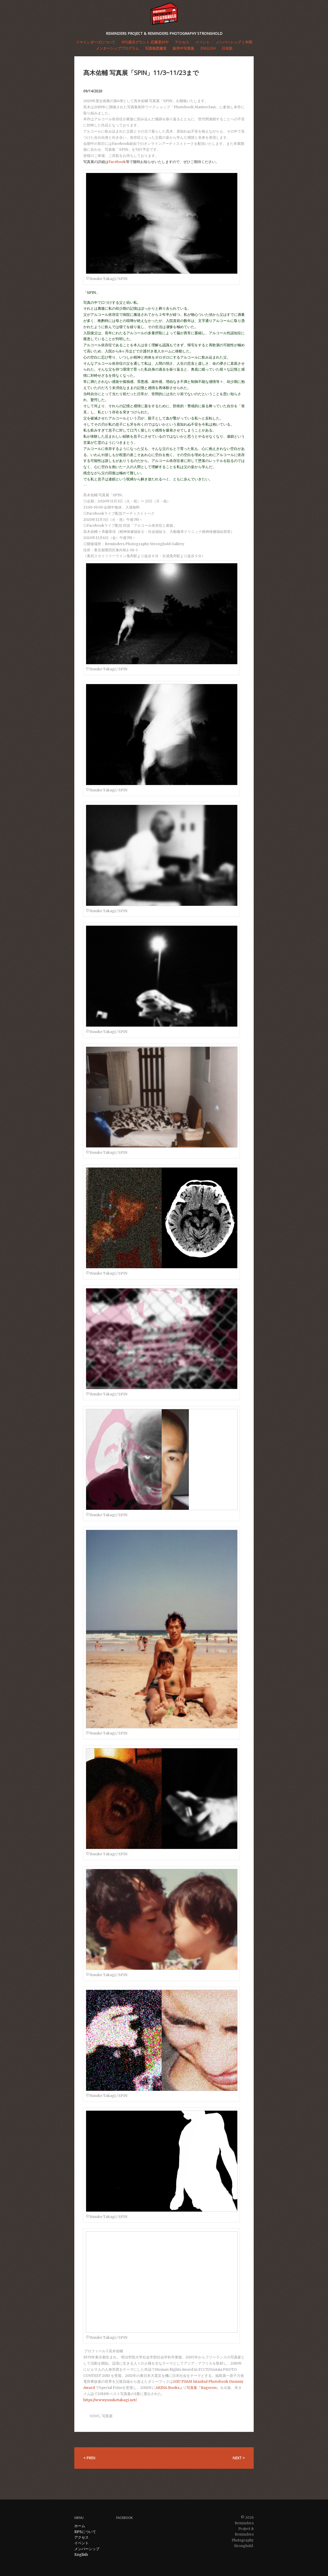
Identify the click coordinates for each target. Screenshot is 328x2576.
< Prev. (89, 2457)
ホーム (79, 2526)
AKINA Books (167, 2387)
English (208, 48)
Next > (238, 2457)
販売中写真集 (183, 48)
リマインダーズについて (95, 42)
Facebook (117, 161)
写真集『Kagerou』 (203, 2387)
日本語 (227, 48)
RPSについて (85, 2531)
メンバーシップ (86, 2549)
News (94, 2415)
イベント (81, 2543)
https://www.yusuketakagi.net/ (110, 2400)
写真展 (107, 2415)
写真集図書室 (156, 48)
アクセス (81, 2537)
